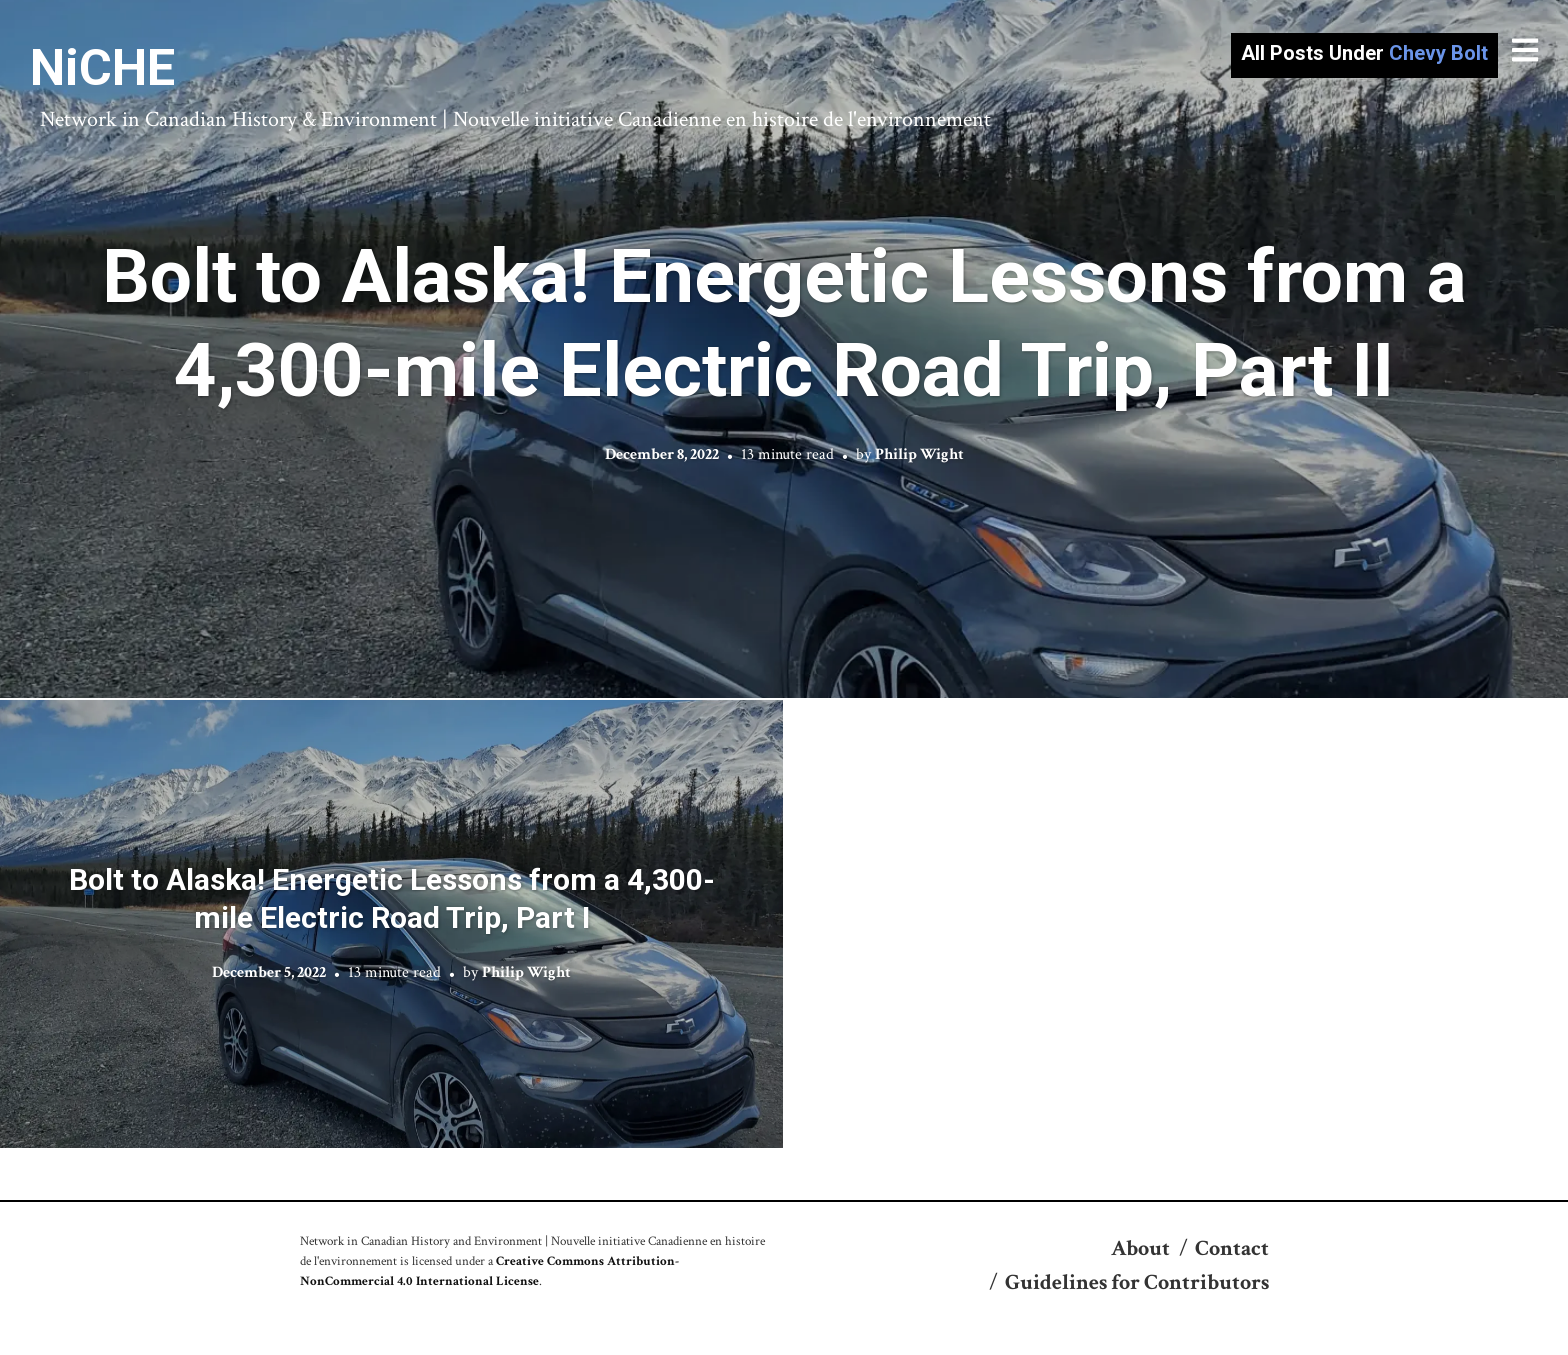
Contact (1232, 1248)
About (1140, 1248)
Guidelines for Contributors (1137, 1282)
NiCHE (102, 68)
